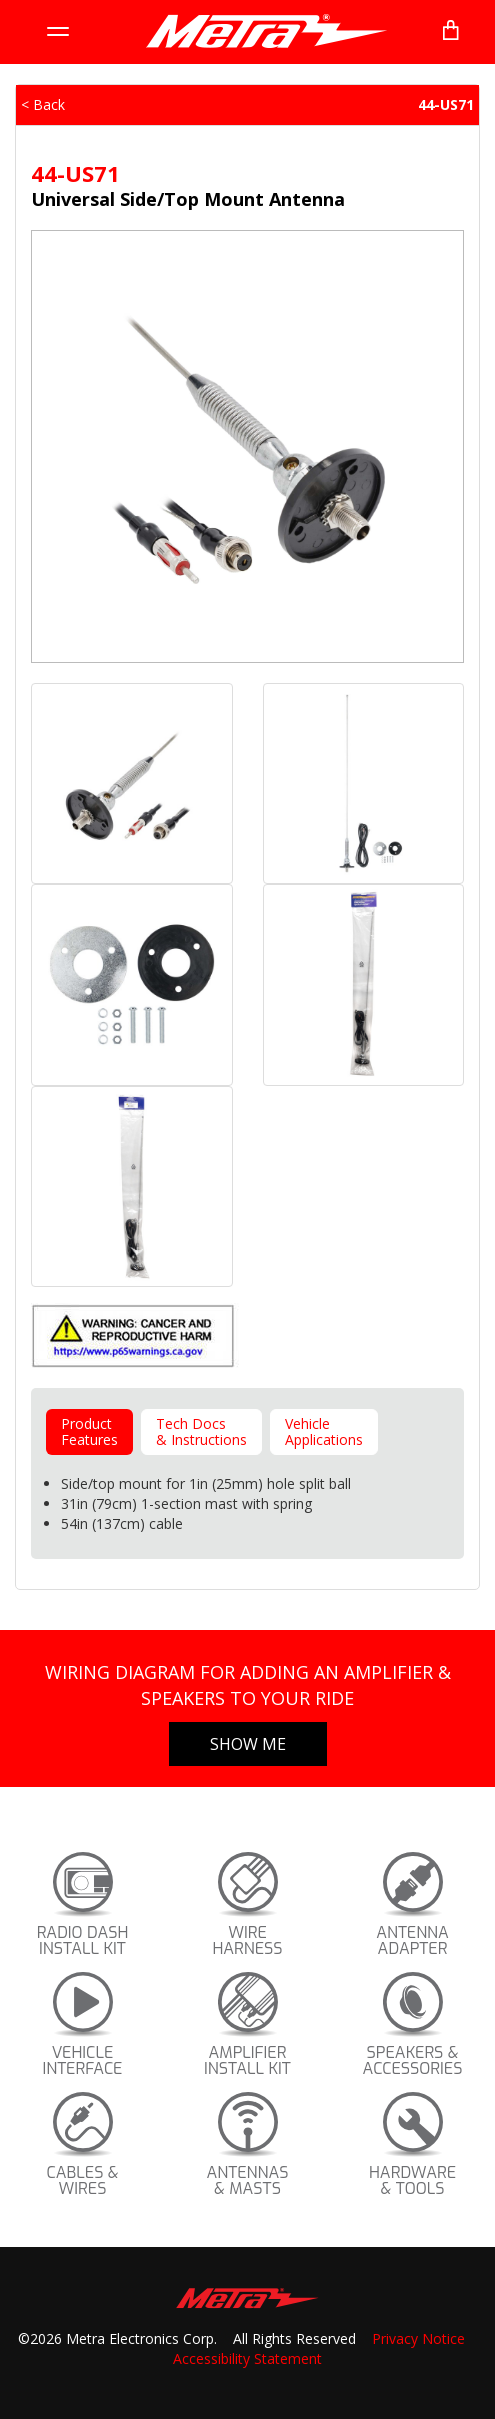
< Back (43, 104)
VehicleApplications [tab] (324, 1431)
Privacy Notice (418, 2338)
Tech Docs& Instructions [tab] (201, 1431)
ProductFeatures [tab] (89, 1431)
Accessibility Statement (247, 2358)
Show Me (248, 1744)
